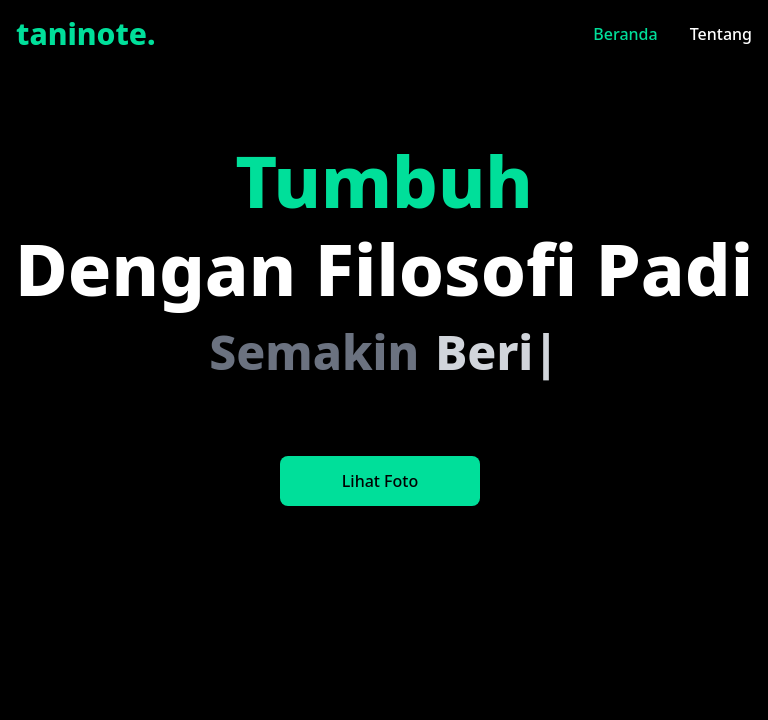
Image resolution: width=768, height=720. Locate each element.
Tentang (721, 34)
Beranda (625, 34)
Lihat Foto (380, 481)
